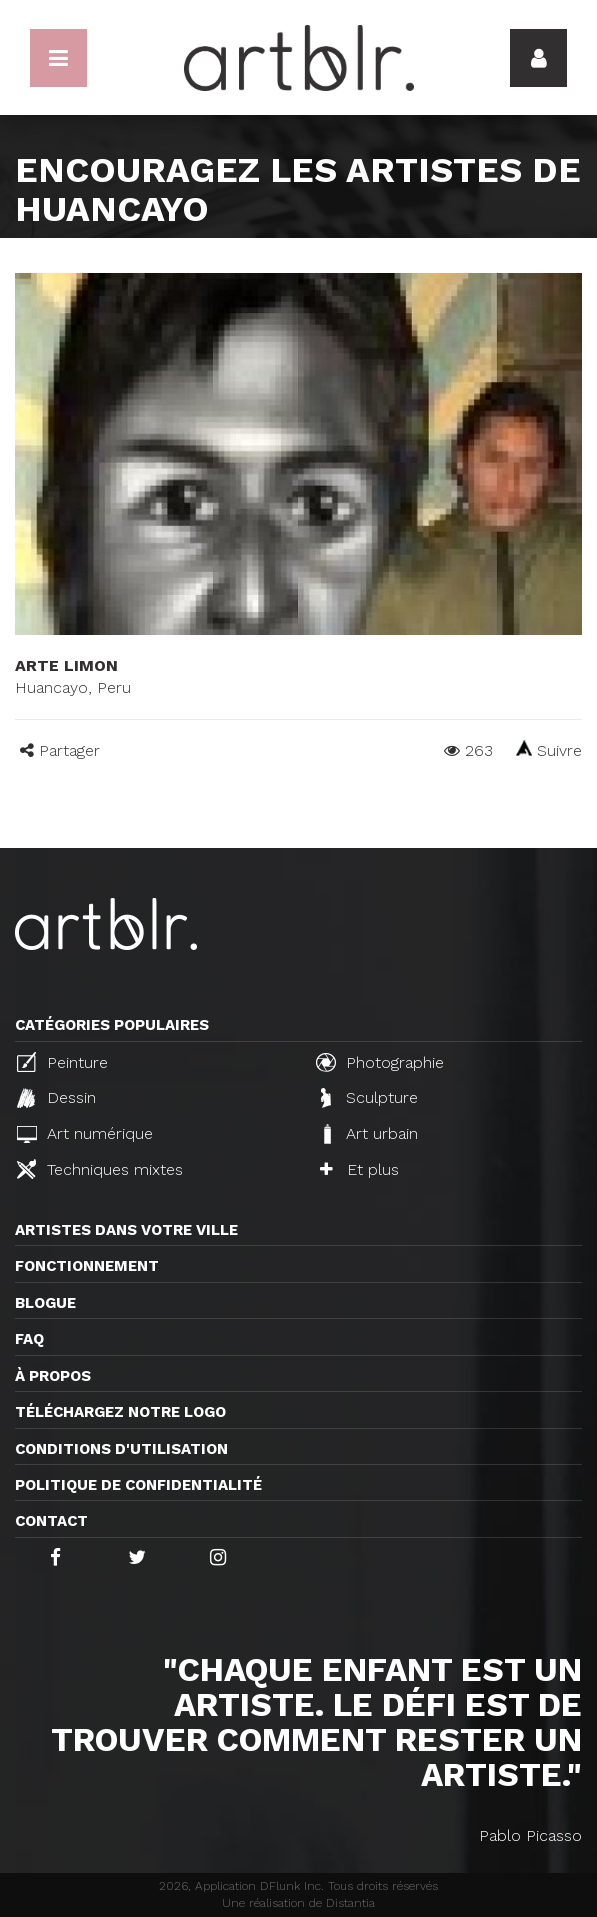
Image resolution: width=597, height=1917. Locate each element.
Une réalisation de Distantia (298, 1903)
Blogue (45, 1303)
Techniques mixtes (100, 1169)
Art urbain (369, 1134)
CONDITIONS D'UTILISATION (121, 1449)
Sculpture (369, 1098)
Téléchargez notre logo (120, 1412)
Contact (51, 1521)
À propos (53, 1376)
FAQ (29, 1339)
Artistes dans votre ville (126, 1230)
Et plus (359, 1169)
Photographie (380, 1062)
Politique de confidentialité (138, 1485)
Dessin (56, 1098)
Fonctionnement (87, 1266)
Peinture (62, 1062)
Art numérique (85, 1133)
